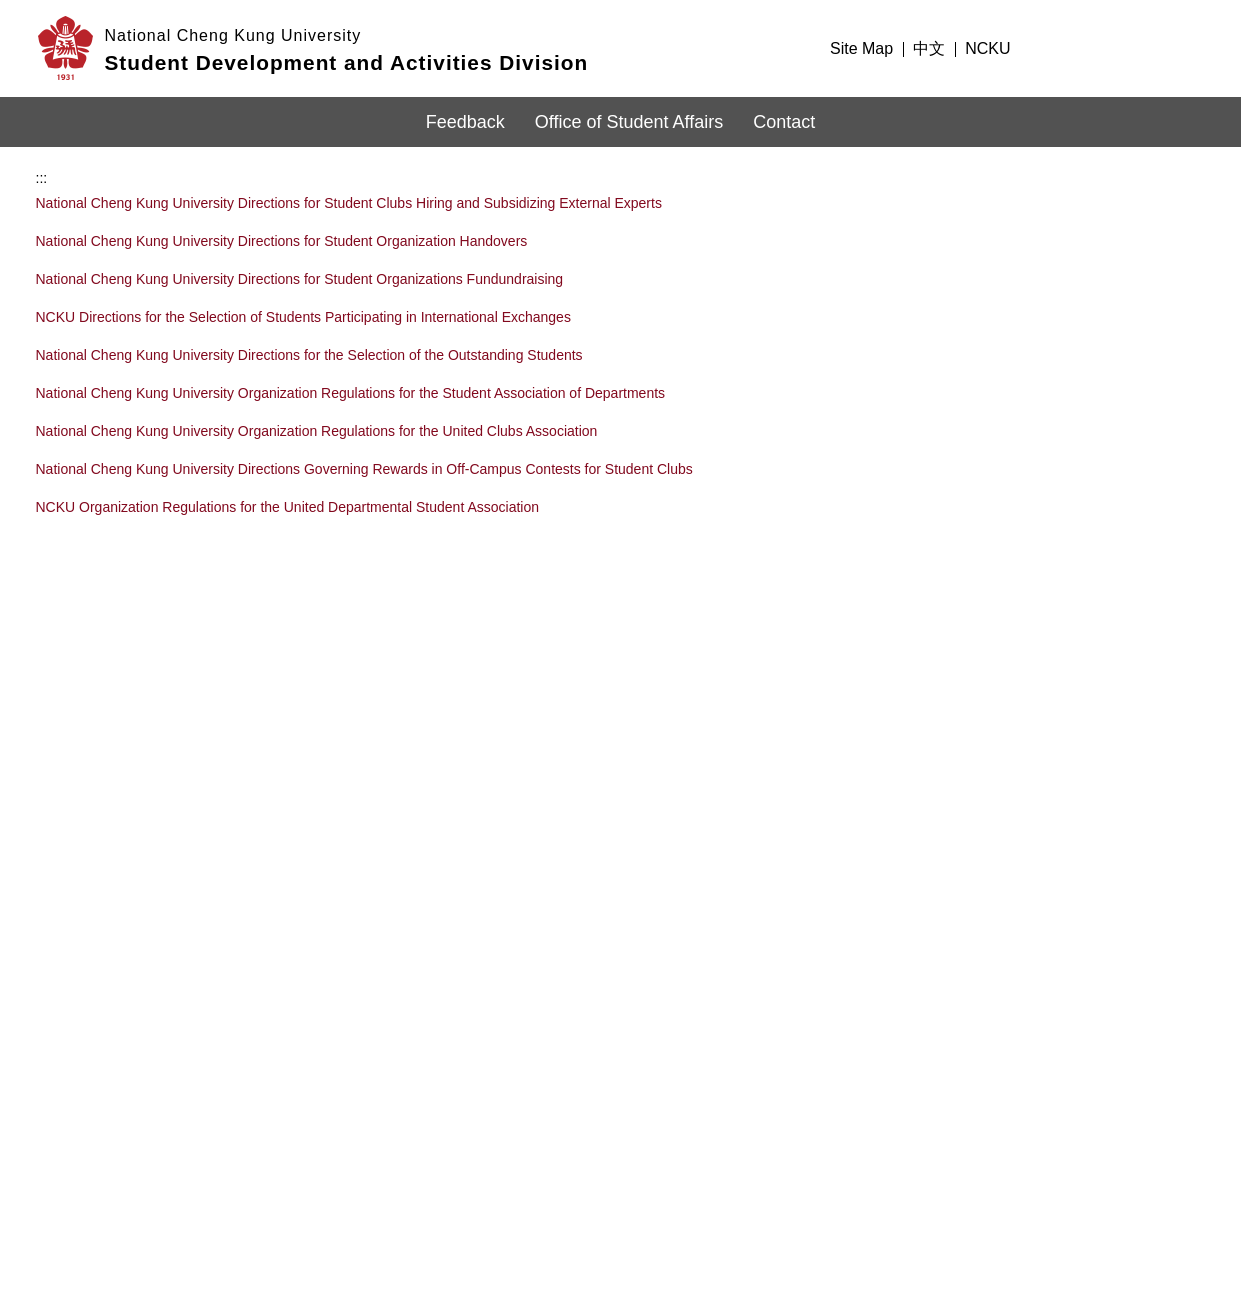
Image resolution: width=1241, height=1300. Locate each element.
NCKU (987, 48)
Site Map (861, 48)
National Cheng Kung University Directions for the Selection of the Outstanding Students (309, 334)
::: (803, 48)
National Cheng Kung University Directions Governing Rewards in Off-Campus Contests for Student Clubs (364, 448)
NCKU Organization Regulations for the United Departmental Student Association (288, 486)
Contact (784, 122)
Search (1183, 46)
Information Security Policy (929, 1142)
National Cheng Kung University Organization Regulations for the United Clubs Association (317, 410)
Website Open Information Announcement (976, 1173)
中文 (929, 48)
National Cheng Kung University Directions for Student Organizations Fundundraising (300, 258)
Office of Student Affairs (629, 122)
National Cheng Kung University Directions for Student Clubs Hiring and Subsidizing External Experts (349, 182)
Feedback (465, 122)
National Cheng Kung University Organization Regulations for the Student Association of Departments (351, 372)
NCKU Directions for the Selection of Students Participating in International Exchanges (303, 296)
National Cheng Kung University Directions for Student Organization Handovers (282, 220)
